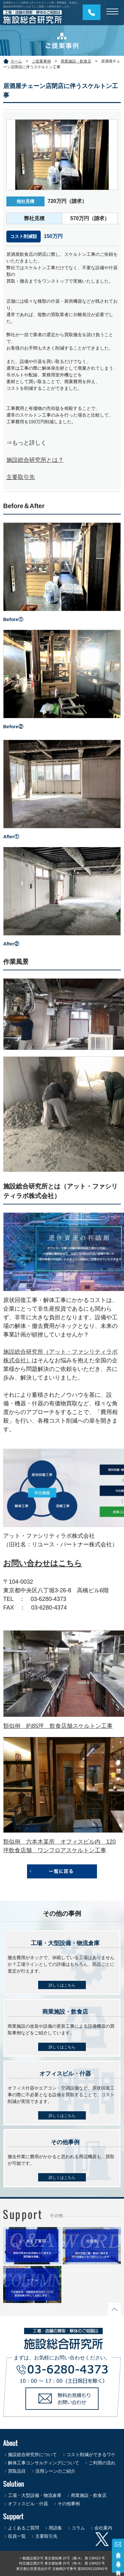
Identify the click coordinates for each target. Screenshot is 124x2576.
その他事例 (69, 2503)
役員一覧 (17, 2536)
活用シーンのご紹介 (55, 2471)
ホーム (16, 61)
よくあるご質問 (23, 2527)
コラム (78, 2527)
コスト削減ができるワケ (90, 2454)
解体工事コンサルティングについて (43, 2462)
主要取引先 (20, 477)
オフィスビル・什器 (28, 2503)
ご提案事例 (41, 61)
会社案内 (103, 2527)
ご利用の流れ (102, 2462)
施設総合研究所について (32, 2454)
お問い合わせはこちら (42, 1563)
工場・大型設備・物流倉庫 (34, 2495)
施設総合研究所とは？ (35, 460)
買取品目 (17, 2471)
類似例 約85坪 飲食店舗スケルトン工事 (58, 1726)
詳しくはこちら (62, 1985)
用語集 (55, 2527)
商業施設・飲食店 (76, 61)
